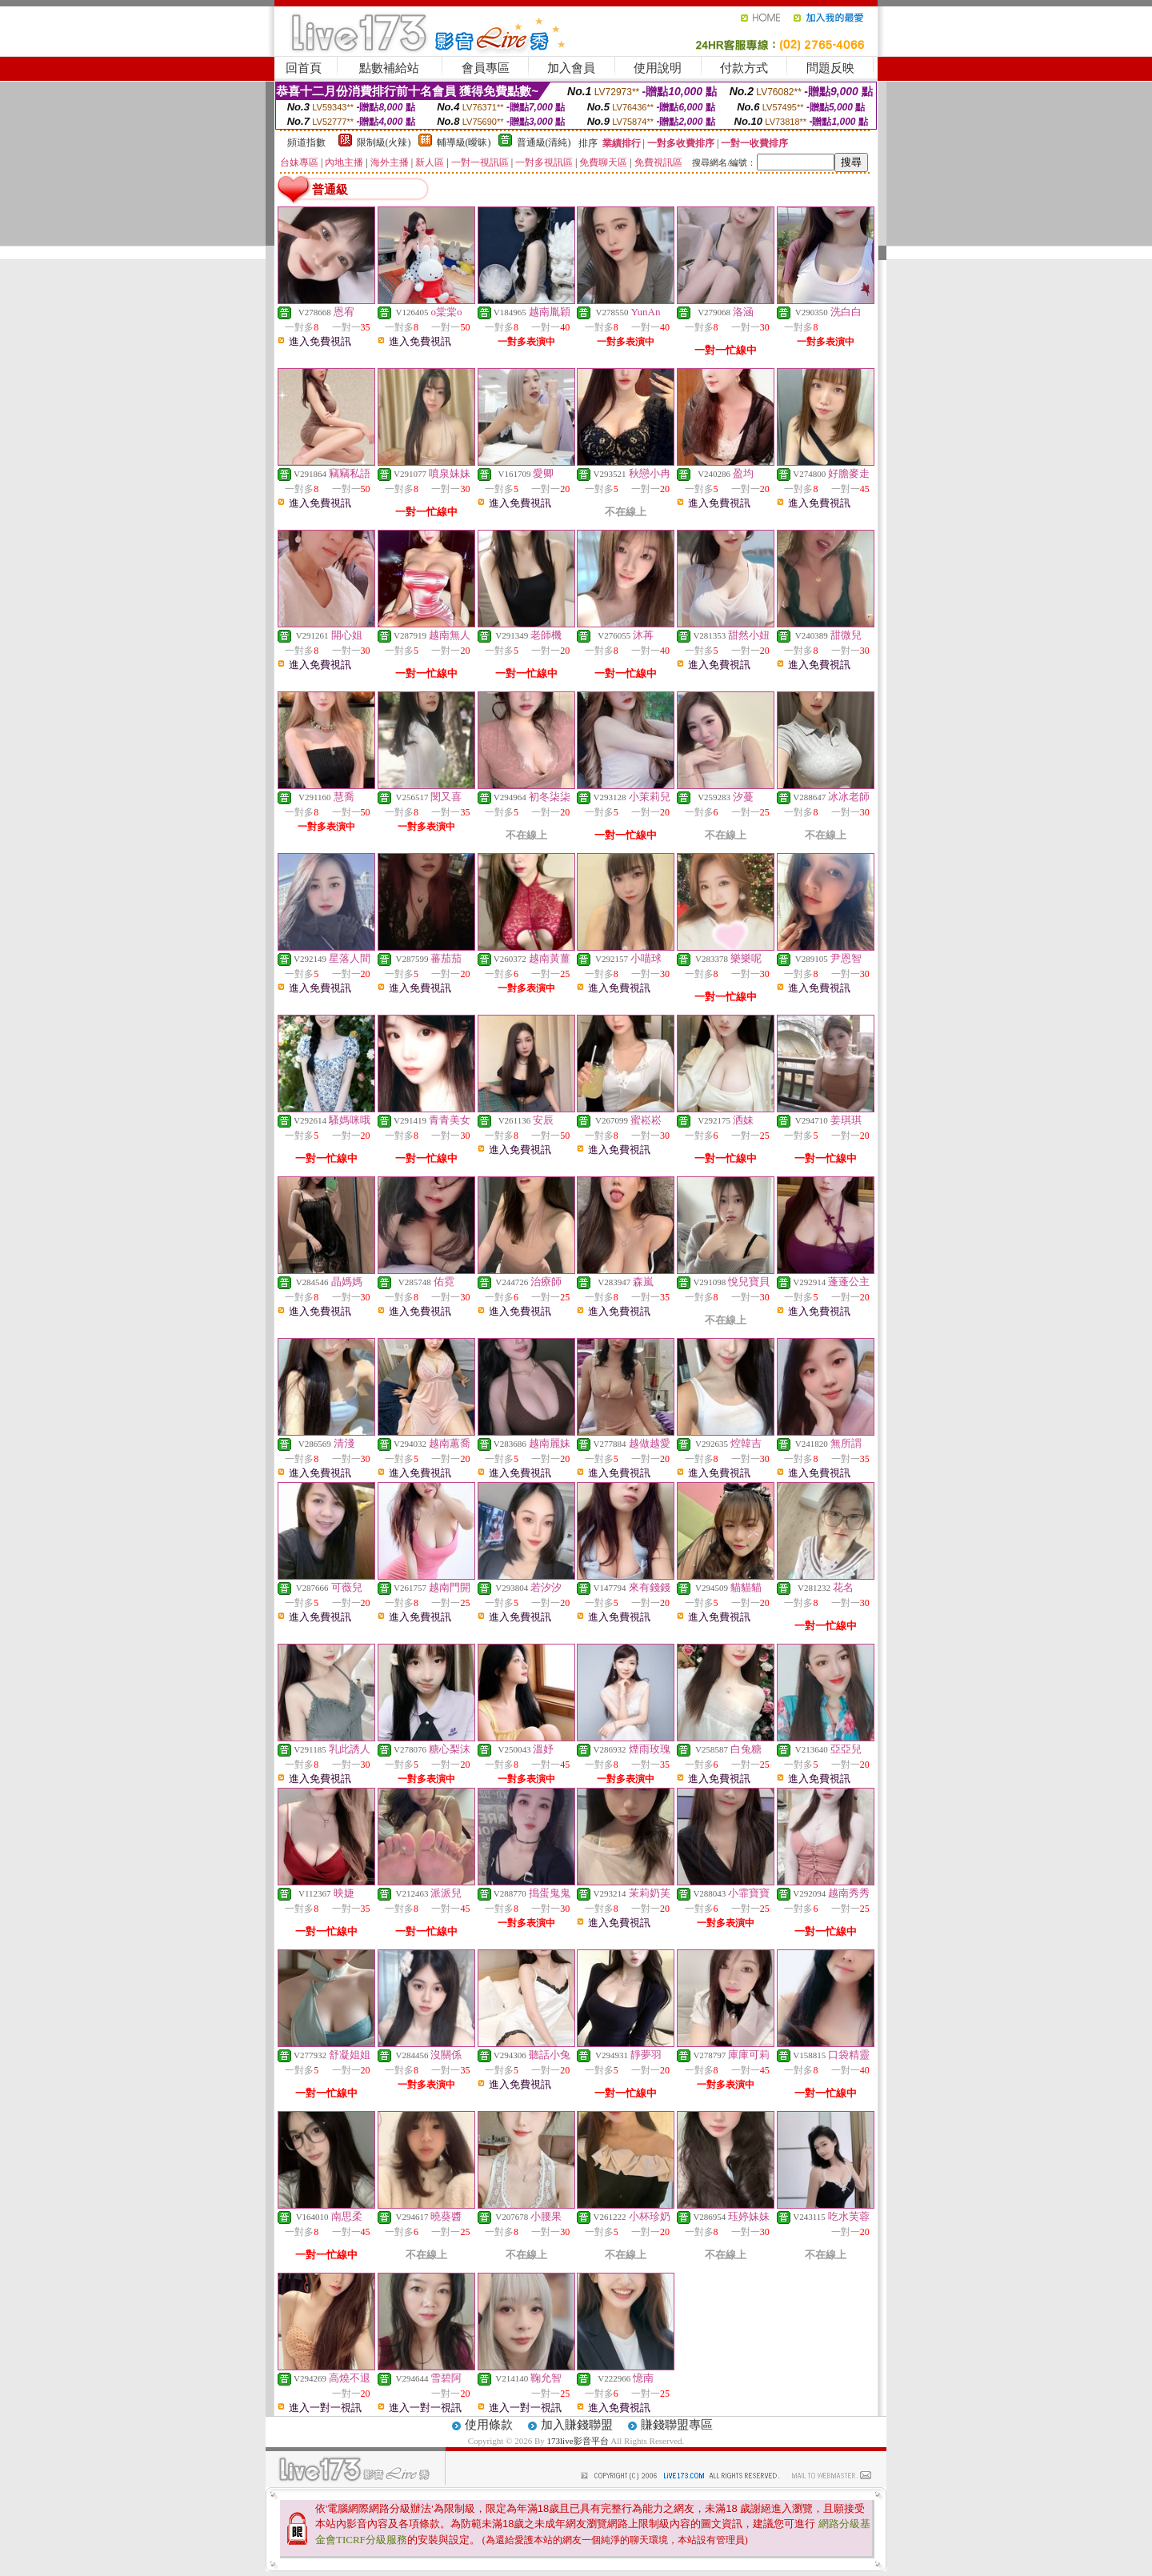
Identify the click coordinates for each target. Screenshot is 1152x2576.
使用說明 (658, 68)
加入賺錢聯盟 (577, 2424)
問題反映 (830, 68)
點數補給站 (389, 68)
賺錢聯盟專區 (677, 2424)
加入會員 (571, 68)
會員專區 (486, 68)
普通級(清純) (544, 142)
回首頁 (304, 68)
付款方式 (744, 68)
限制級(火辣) (384, 142)
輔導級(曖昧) (464, 142)
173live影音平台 (578, 2441)
